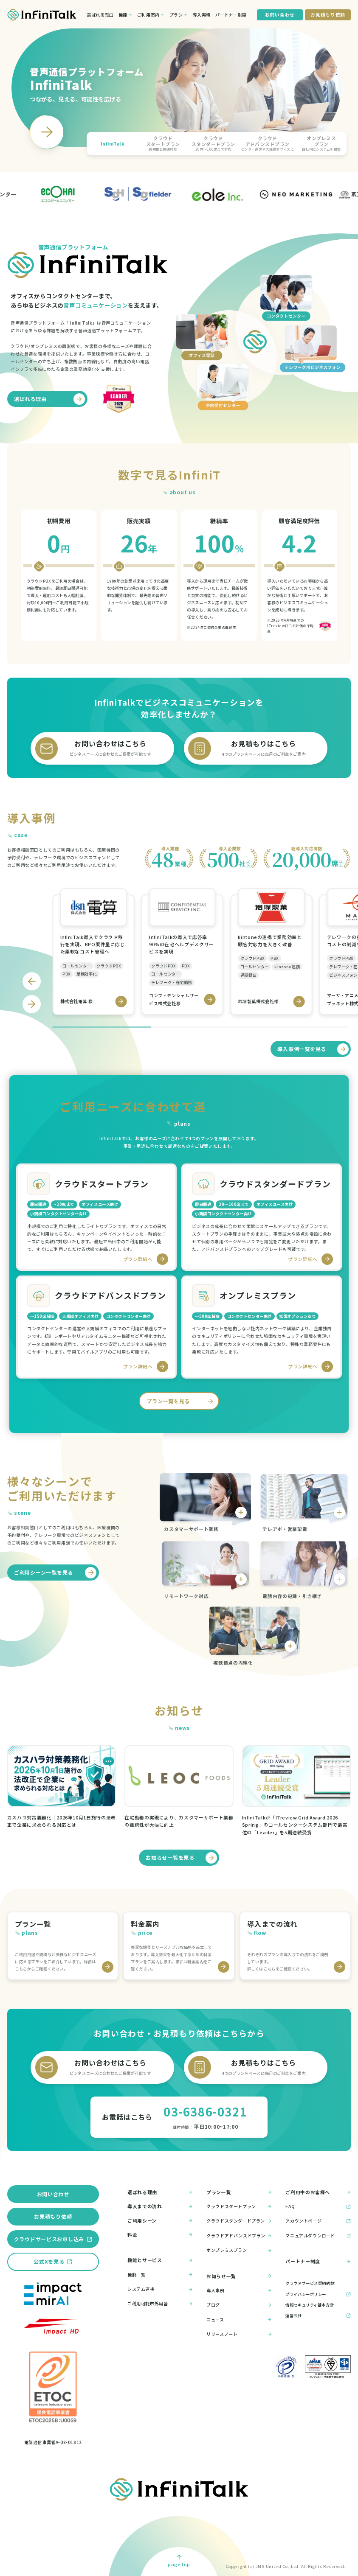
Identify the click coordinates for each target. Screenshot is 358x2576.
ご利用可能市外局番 (160, 2303)
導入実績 (201, 14)
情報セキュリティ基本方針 (309, 2305)
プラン (176, 14)
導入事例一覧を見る (312, 1049)
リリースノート (239, 2334)
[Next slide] (47, 132)
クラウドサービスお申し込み (49, 2238)
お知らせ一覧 (239, 2276)
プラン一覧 (239, 2192)
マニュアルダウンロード (318, 2235)
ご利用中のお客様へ (318, 2192)
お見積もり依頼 (53, 2216)
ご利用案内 (148, 14)
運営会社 (293, 2315)
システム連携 (160, 2289)
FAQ (318, 2206)
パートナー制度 (231, 14)
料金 (160, 2234)
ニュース (239, 2319)
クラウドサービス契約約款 (309, 2283)
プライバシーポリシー (305, 2294)
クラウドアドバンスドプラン (239, 2235)
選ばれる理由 (100, 14)
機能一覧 (160, 2274)
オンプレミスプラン (239, 2250)
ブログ (239, 2305)
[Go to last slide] (32, 981)
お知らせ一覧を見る (181, 1858)
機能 (122, 14)
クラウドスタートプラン (239, 2206)
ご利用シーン (160, 2220)
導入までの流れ (160, 2206)
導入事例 (239, 2290)
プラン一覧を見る (181, 1401)
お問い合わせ (53, 2194)
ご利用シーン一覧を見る (55, 1572)
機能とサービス (160, 2260)
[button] (112, 143)
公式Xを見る (49, 2261)
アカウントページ (318, 2221)
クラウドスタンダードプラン (239, 2221)
